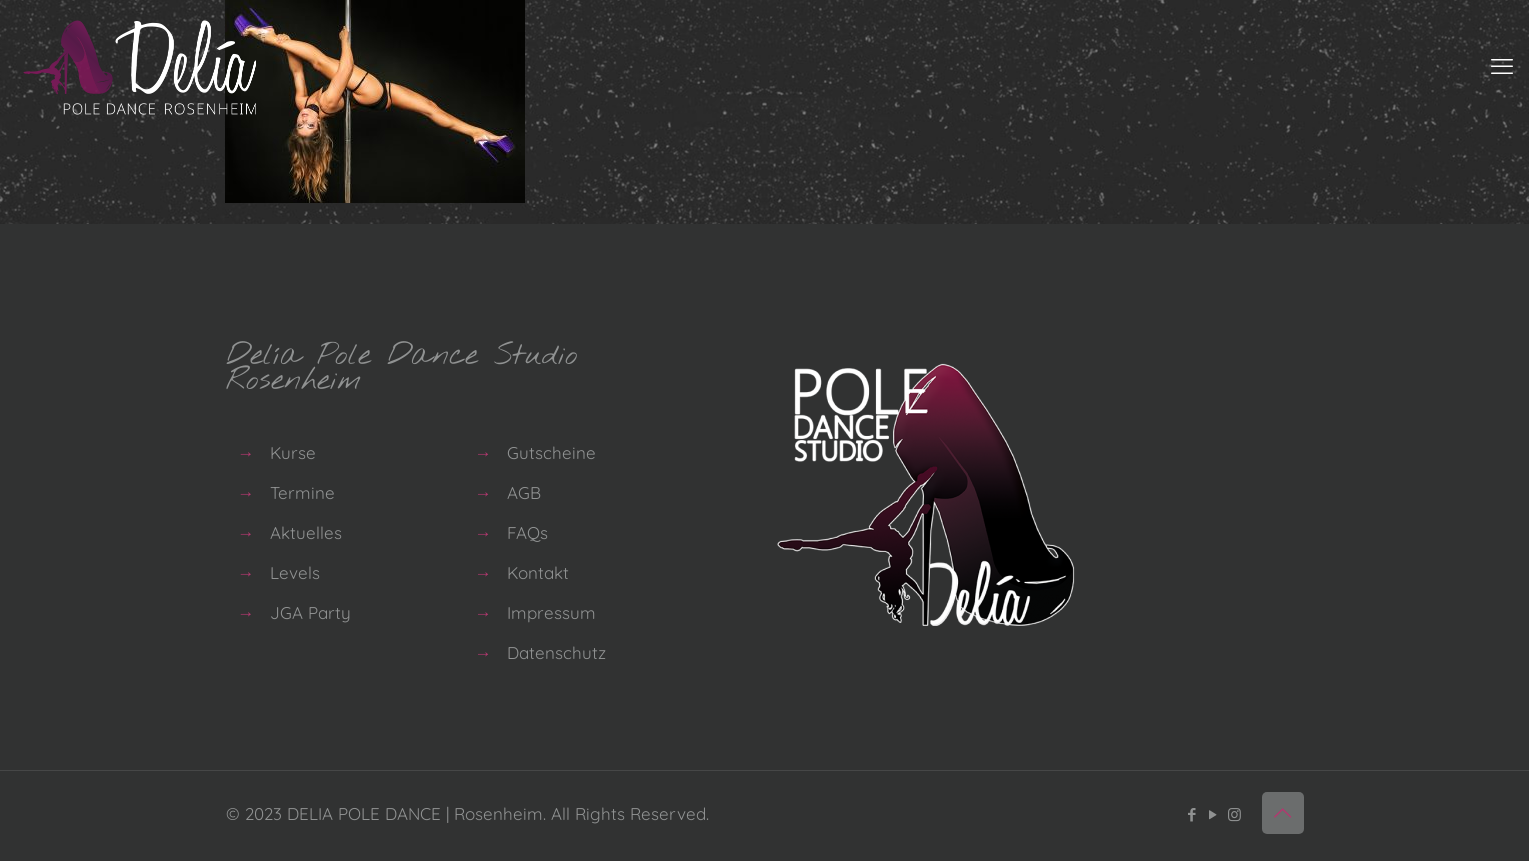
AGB (524, 492)
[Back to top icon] (1283, 813)
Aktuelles (306, 532)
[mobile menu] (1502, 66)
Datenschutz (556, 652)
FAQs (527, 532)
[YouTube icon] (1213, 814)
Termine (302, 492)
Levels (295, 572)
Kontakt (538, 572)
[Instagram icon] (1234, 814)
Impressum (551, 612)
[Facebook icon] (1192, 814)
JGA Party (310, 612)
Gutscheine (551, 452)
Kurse (293, 452)
